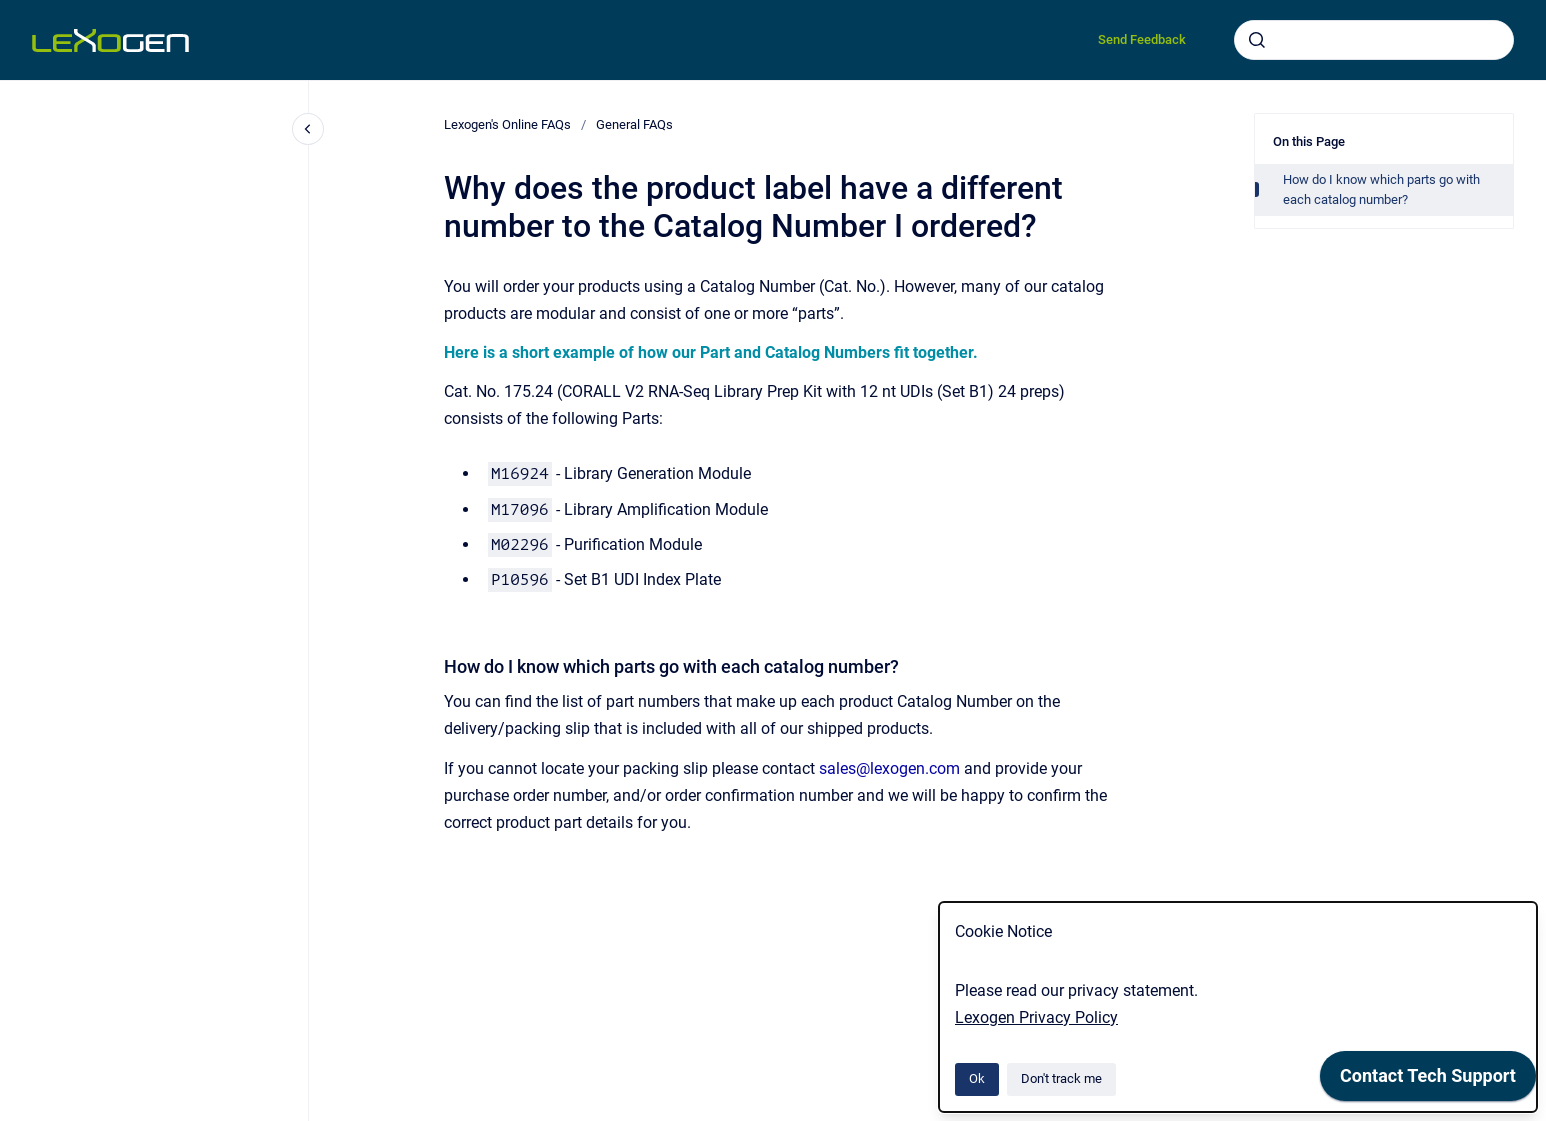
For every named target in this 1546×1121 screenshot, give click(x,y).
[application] (1428, 1081)
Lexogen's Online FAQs (507, 124)
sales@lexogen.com (889, 768)
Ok (977, 1078)
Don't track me (1061, 1078)
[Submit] (1257, 40)
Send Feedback (1142, 39)
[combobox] (1374, 40)
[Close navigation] (308, 129)
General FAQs (634, 124)
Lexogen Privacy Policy (1036, 1017)
